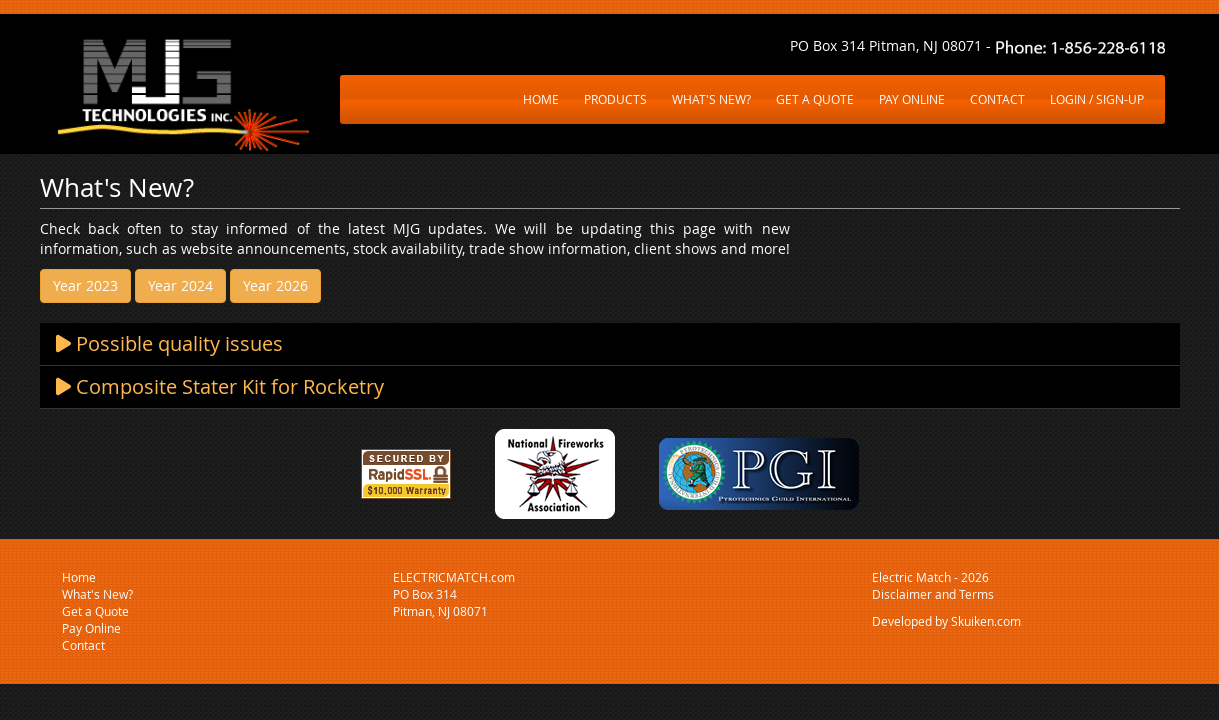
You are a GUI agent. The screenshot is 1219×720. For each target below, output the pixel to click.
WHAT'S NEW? (711, 99)
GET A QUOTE (815, 99)
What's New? (97, 594)
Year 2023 (85, 285)
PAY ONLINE (912, 99)
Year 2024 (180, 285)
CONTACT (997, 99)
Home (79, 577)
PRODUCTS (615, 99)
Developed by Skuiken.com (946, 621)
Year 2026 (275, 285)
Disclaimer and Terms (933, 594)
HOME (541, 99)
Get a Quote (95, 611)
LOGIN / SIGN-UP (1097, 99)
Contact (83, 645)
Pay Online (91, 628)
